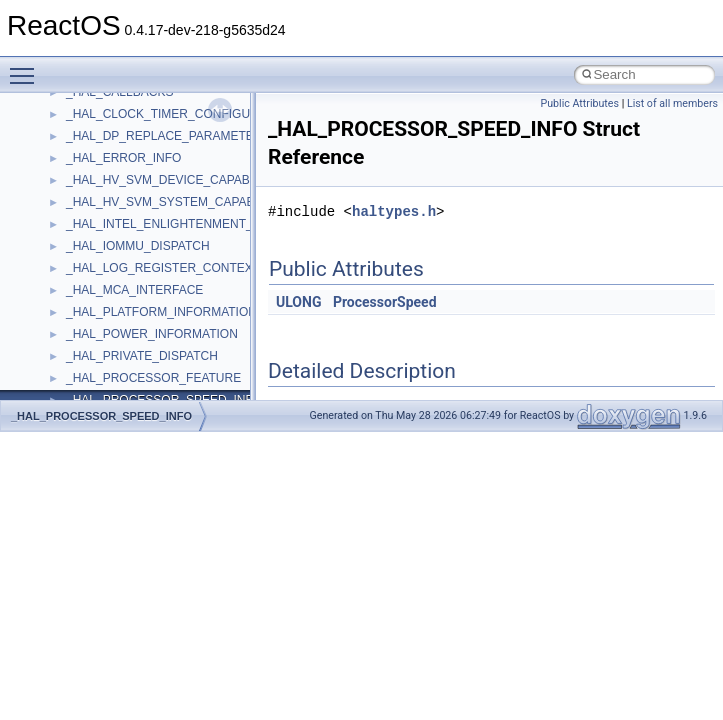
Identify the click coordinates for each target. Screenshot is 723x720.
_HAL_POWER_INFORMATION (152, 334)
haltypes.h (394, 211)
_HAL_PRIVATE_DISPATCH (142, 356)
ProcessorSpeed (385, 302)
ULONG (298, 302)
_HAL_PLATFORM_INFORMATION (161, 312)
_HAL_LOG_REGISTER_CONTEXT (163, 268)
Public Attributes (579, 103)
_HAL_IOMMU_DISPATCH (138, 246)
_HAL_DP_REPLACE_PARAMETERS (168, 136)
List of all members (672, 103)
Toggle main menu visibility (27, 67)
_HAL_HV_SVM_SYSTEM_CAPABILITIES (180, 202)
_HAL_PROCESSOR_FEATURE (153, 378)
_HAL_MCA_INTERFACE (134, 290)
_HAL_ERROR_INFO (123, 158)
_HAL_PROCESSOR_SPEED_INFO (101, 416)
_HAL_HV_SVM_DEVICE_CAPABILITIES (178, 180)
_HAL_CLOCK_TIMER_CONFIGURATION (180, 114)
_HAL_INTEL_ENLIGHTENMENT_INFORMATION (201, 224)
